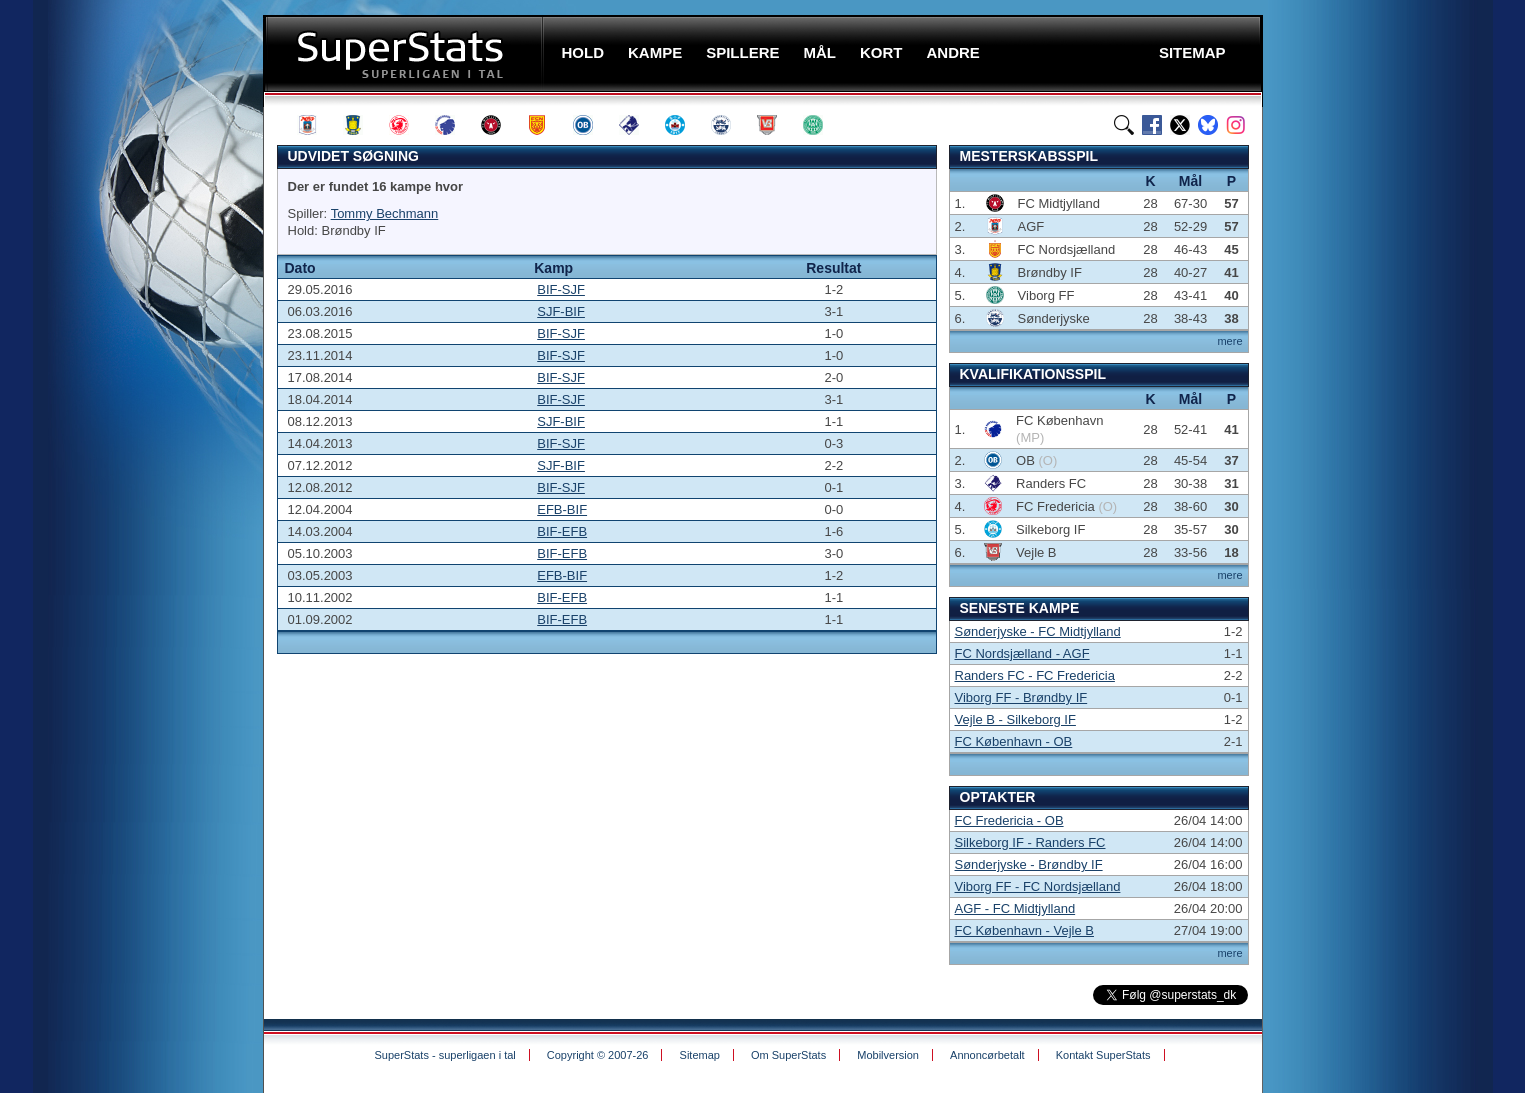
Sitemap (700, 1055)
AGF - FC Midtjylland (1015, 908)
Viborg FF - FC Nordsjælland (1038, 886)
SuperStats (405, 53)
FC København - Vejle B (1024, 930)
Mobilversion (888, 1055)
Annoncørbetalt (987, 1055)
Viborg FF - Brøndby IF (1021, 697)
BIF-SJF (561, 289)
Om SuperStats (788, 1055)
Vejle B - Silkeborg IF (1015, 719)
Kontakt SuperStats (1103, 1055)
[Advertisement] (143, 395)
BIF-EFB (562, 531)
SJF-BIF (561, 311)
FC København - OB (1014, 741)
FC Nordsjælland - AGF (1022, 653)
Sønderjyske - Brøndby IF (1029, 864)
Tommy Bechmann (385, 213)
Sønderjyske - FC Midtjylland (1038, 631)
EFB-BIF (562, 509)
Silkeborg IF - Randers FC (1030, 842)
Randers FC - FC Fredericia (1035, 675)
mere (1229, 341)
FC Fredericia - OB (1009, 820)
